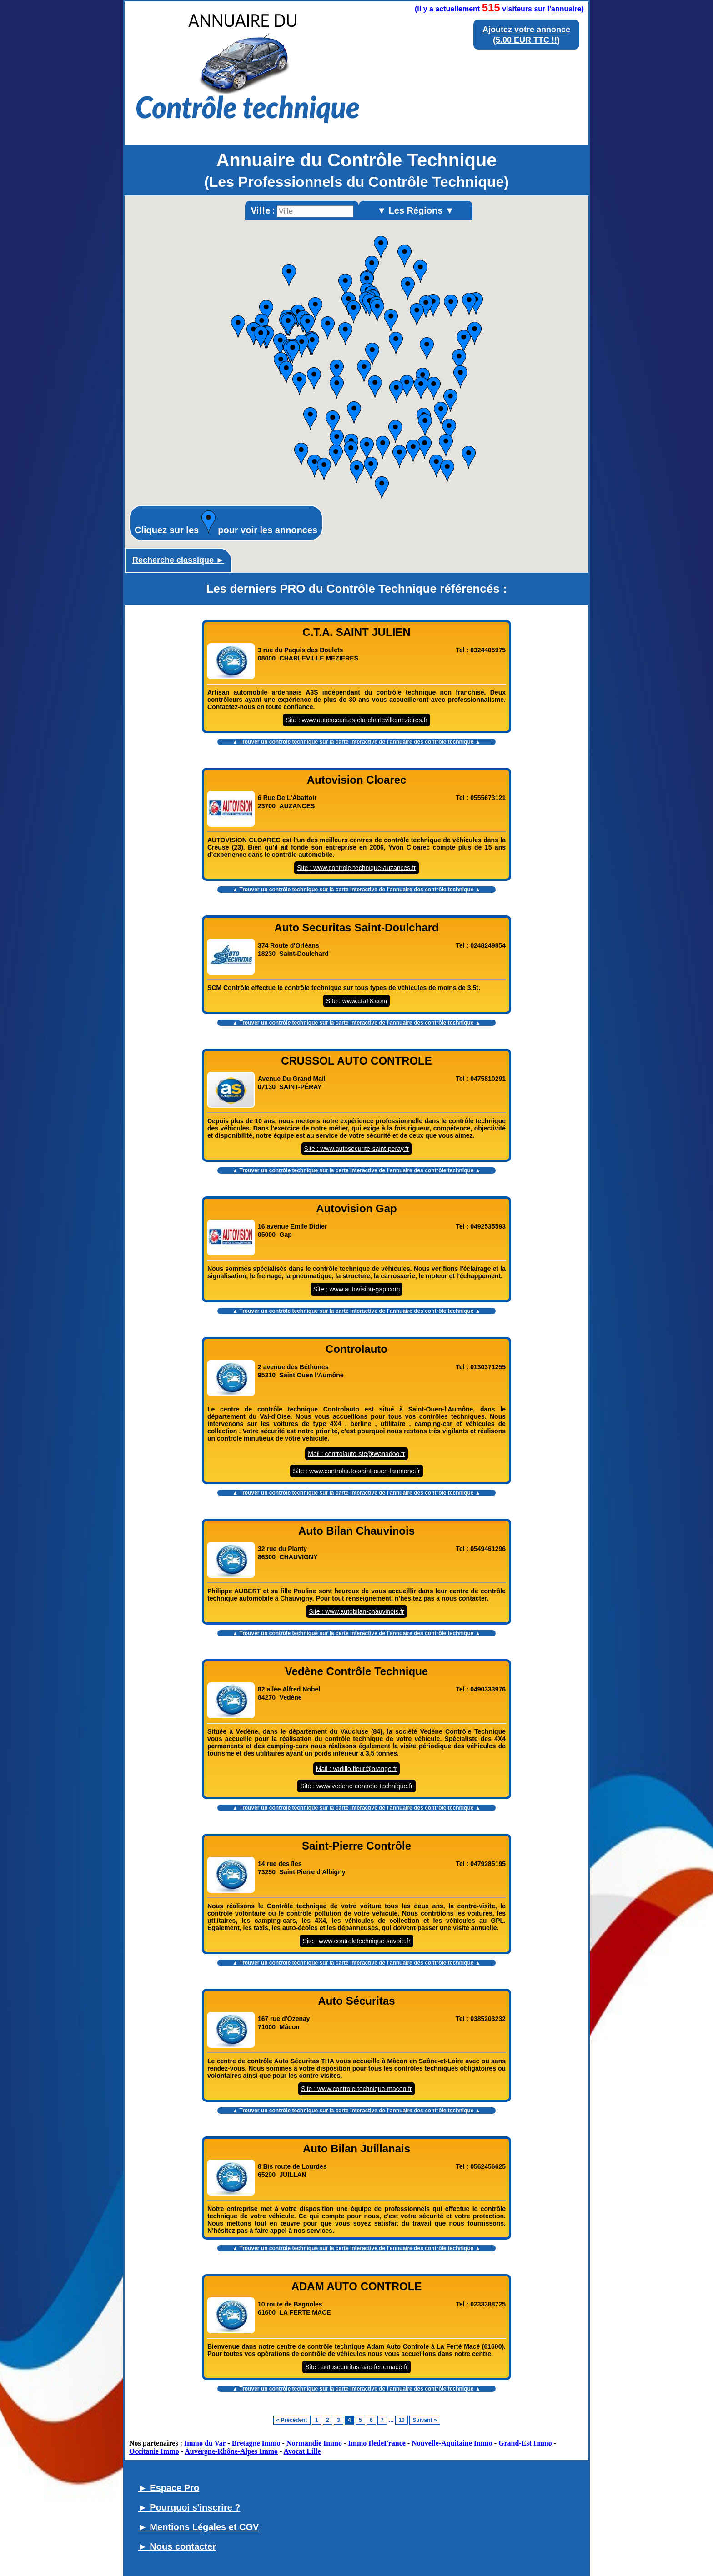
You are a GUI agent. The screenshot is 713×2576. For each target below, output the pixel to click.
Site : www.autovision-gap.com (356, 1289)
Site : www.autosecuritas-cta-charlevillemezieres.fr (356, 720)
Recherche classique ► (178, 560)
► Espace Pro (168, 2488)
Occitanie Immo (154, 2451)
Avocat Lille (302, 2451)
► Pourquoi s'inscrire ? (189, 2507)
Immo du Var (205, 2443)
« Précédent (291, 2420)
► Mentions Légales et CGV (198, 2527)
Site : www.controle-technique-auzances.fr (356, 867)
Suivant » (424, 2420)
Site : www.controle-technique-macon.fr (356, 2088)
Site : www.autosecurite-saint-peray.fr (356, 1148)
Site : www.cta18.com (356, 1001)
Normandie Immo (314, 2443)
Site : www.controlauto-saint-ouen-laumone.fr (356, 1471)
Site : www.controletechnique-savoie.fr (356, 1941)
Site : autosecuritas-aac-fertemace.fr (356, 2367)
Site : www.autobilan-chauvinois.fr (356, 1611)
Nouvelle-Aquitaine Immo (452, 2443)
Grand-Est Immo (525, 2443)
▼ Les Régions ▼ (415, 210)
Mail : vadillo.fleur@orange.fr (356, 1768)
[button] (469, 457)
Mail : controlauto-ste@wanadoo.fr (356, 1453)
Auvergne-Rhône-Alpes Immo (231, 2451)
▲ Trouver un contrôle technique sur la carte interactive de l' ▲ (356, 742)
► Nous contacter (177, 2546)
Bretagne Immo (256, 2443)
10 (401, 2420)
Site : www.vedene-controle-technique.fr (356, 1786)
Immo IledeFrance (377, 2443)
